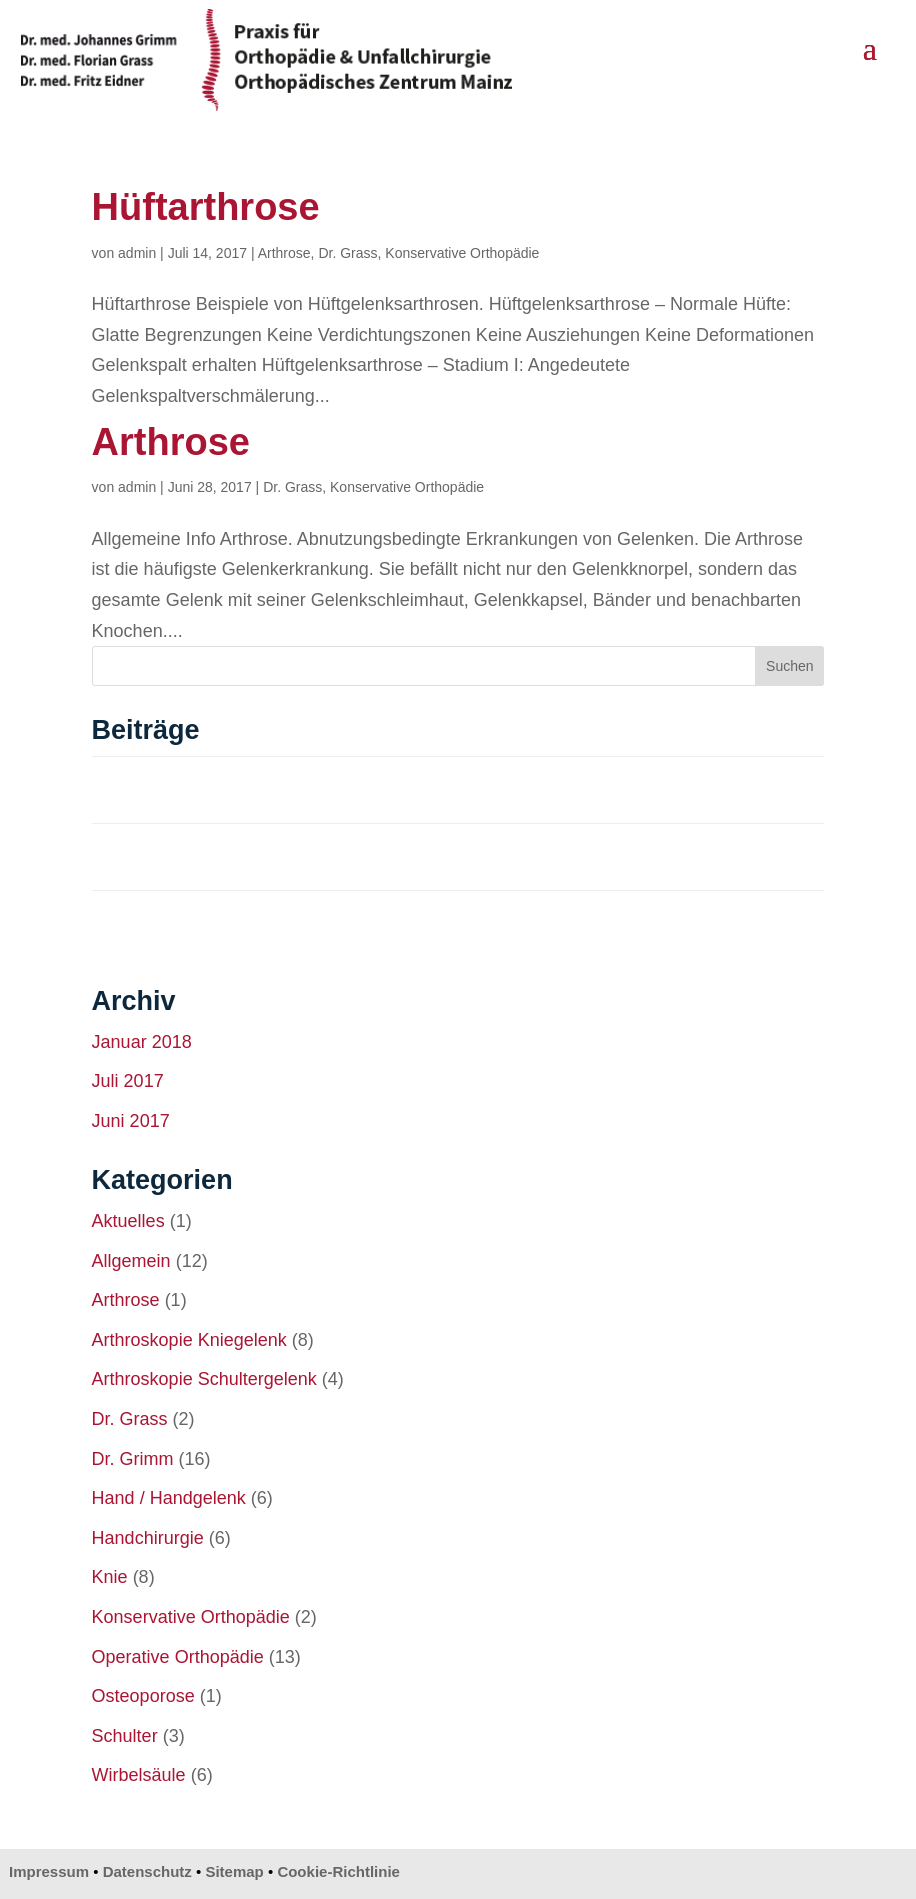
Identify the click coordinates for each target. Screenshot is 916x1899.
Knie (110, 1577)
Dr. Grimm (133, 1459)
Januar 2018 (142, 1042)
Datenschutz (147, 1871)
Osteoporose (143, 1696)
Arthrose (284, 253)
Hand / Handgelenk (169, 1498)
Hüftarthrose (206, 207)
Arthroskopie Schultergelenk (204, 1379)
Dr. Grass (347, 253)
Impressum (49, 1871)
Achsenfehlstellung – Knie (192, 855)
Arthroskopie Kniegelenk (189, 1340)
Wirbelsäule (139, 1775)
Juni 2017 (131, 1121)
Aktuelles (128, 1221)
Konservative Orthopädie (462, 253)
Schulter (125, 1736)
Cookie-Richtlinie (338, 1871)
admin (137, 253)
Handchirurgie (148, 1538)
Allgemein (131, 1261)
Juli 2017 (128, 1081)
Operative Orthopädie (178, 1657)
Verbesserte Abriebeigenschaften (218, 922)
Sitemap (234, 1871)
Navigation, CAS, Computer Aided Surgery (253, 788)
